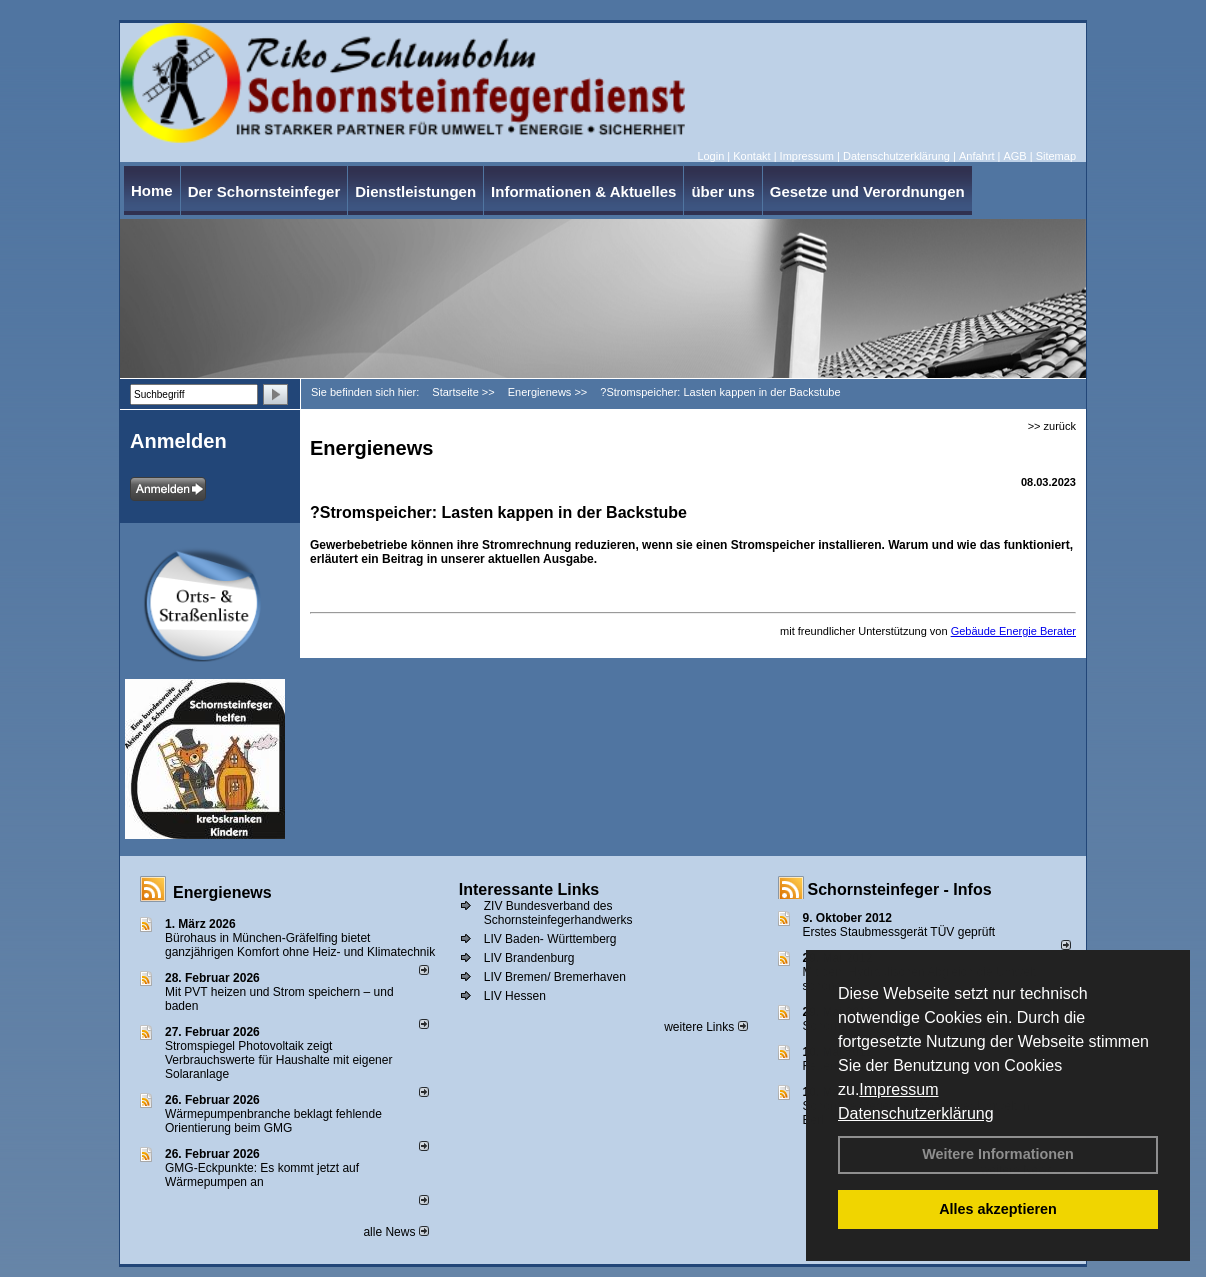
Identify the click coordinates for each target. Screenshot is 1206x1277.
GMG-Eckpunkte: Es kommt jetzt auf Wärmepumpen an (262, 1175)
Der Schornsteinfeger (264, 191)
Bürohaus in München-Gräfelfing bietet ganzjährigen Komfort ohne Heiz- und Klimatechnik (300, 945)
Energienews (222, 892)
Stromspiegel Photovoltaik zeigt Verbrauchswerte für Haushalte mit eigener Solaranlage (278, 1060)
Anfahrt (976, 156)
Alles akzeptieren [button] (998, 1209)
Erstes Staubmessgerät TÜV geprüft (899, 932)
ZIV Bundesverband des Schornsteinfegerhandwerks (558, 913)
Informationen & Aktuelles (583, 191)
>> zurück (1052, 426)
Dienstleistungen (415, 191)
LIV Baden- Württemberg (550, 939)
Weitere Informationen (998, 1154)
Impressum (898, 1089)
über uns (722, 191)
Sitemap (1056, 156)
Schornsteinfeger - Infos (900, 889)
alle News (395, 1232)
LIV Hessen (515, 996)
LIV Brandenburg (529, 958)
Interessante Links (529, 889)
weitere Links (705, 1027)
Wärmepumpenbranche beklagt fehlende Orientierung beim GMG (273, 1121)
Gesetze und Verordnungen (867, 191)
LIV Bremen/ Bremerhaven (555, 977)
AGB (1014, 156)
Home (152, 190)
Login (710, 156)
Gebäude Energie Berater (1013, 631)
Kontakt (751, 156)
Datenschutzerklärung (916, 1113)
